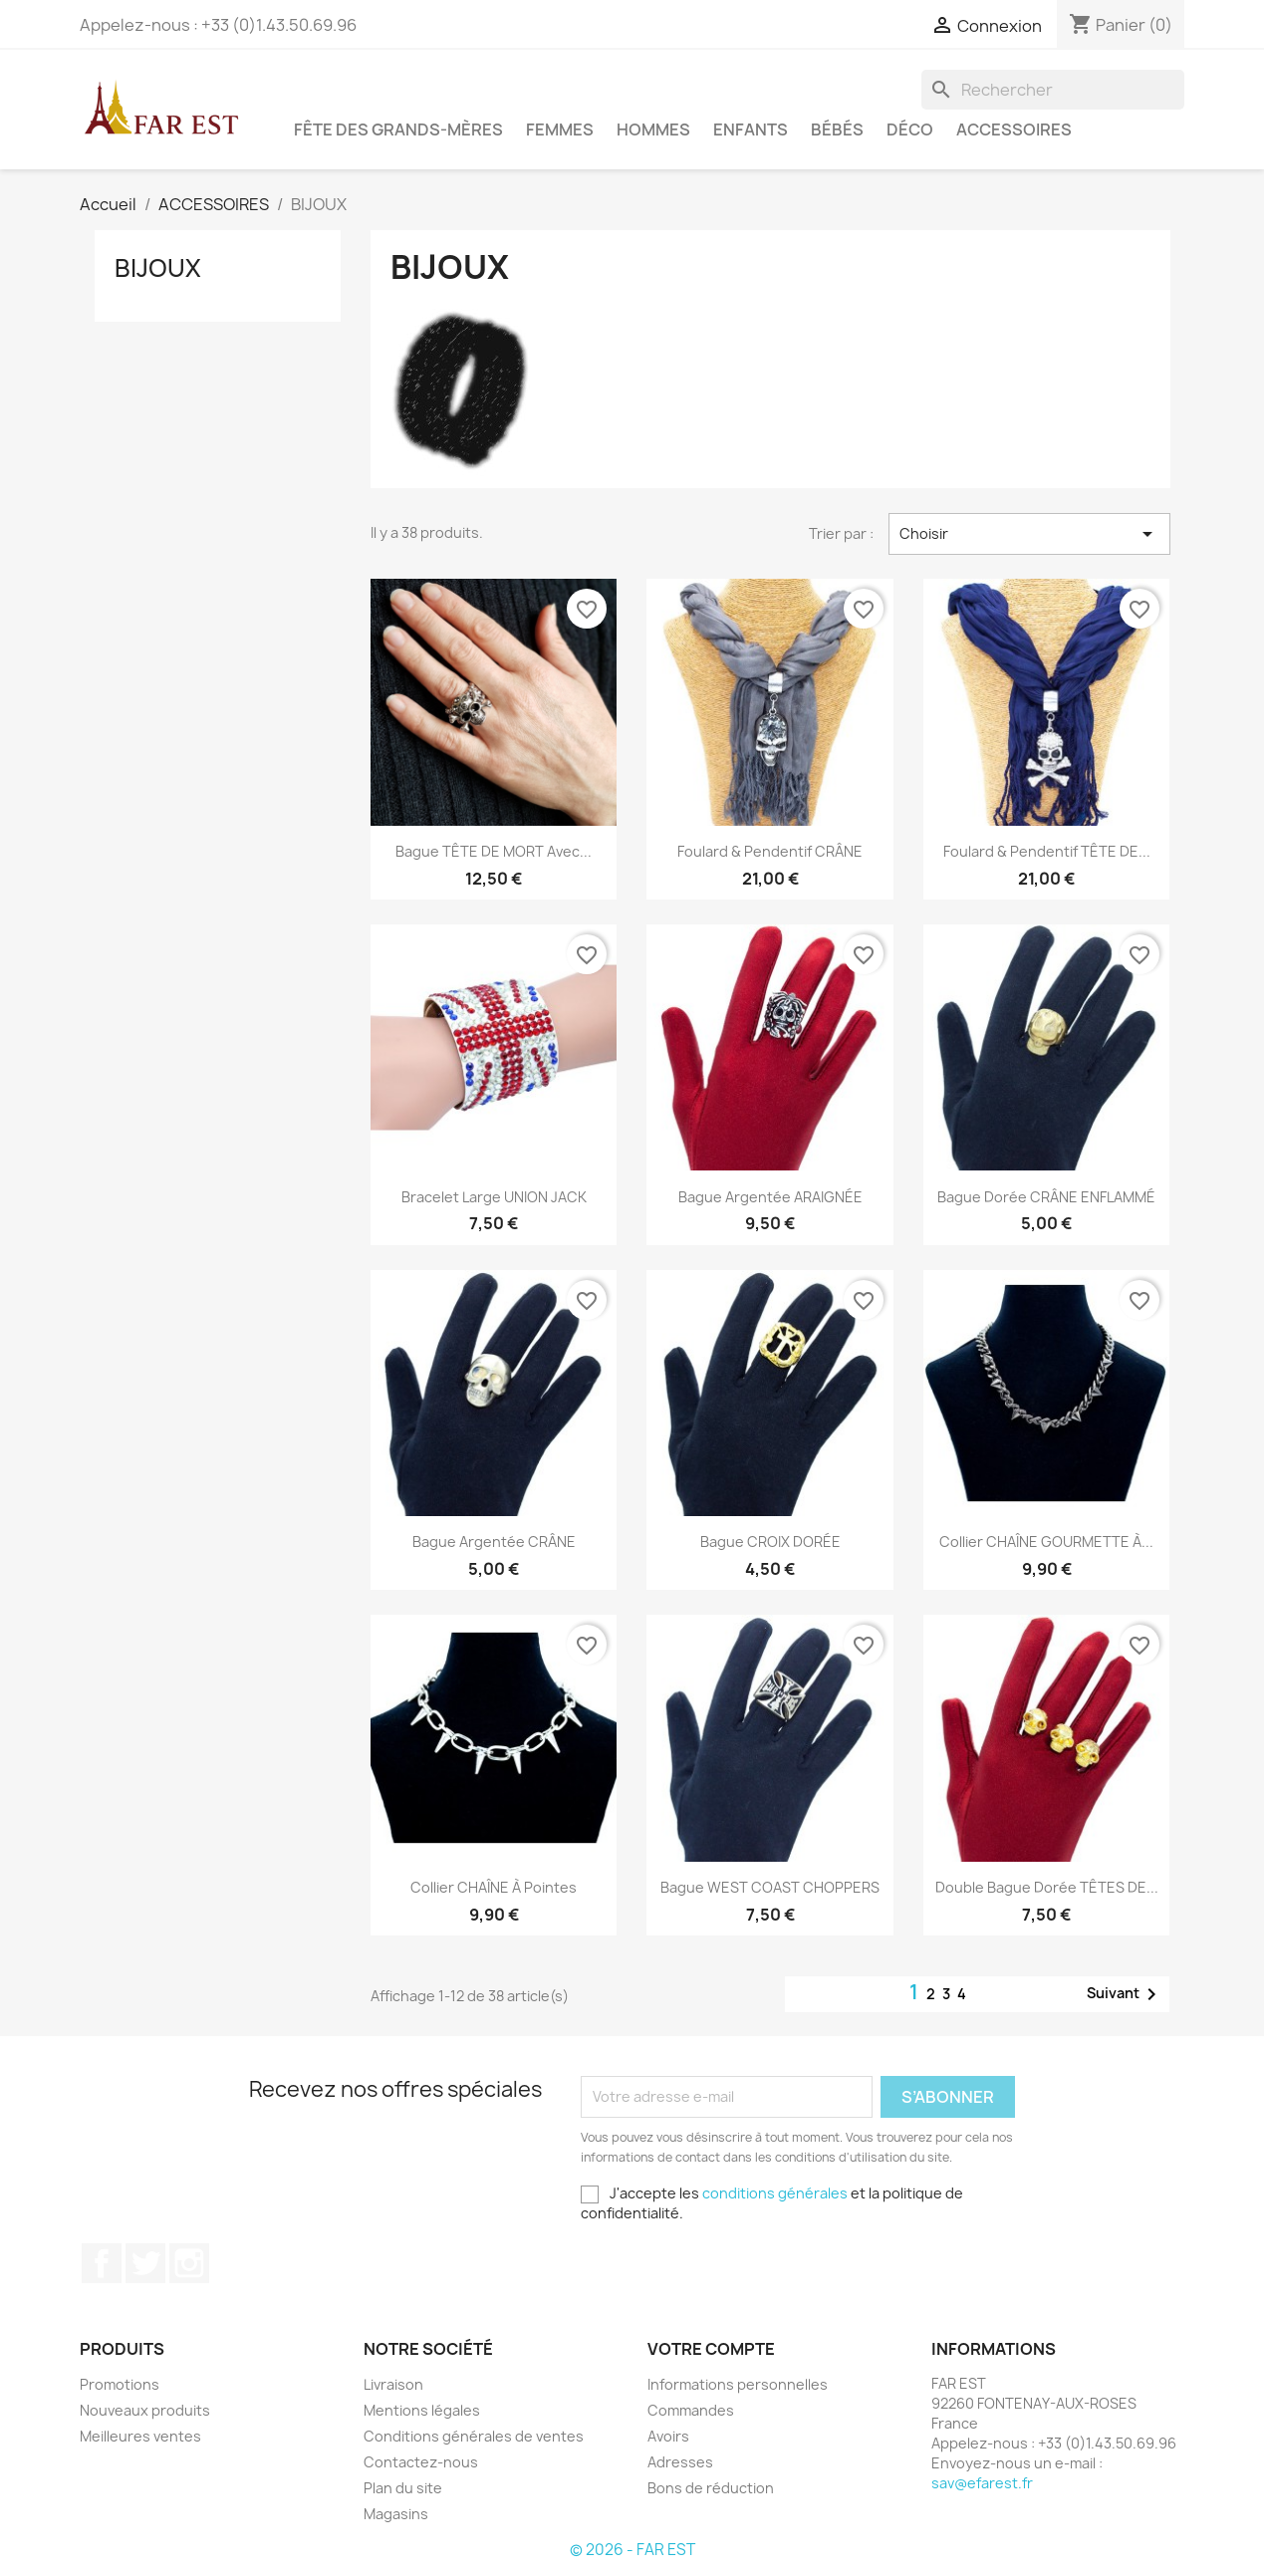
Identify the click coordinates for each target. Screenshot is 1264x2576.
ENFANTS (750, 129)
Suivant (1125, 1994)
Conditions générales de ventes (474, 2436)
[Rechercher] (1052, 90)
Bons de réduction (710, 2487)
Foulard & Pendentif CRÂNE (770, 851)
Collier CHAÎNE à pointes (493, 1887)
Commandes (690, 2410)
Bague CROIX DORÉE (770, 1541)
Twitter (145, 2263)
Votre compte (711, 2349)
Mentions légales (422, 2410)
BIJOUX (158, 268)
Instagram (189, 2263)
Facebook (102, 2263)
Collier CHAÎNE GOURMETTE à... (1046, 1541)
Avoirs (668, 2436)
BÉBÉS (837, 129)
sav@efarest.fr (982, 2482)
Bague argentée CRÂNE (494, 1541)
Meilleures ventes (140, 2436)
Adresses (680, 2461)
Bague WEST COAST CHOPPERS (770, 1887)
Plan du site (403, 2487)
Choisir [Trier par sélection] (1028, 534)
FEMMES (560, 129)
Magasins (396, 2513)
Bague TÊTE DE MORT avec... (493, 851)
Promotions (119, 2384)
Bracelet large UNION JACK (494, 1196)
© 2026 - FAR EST (632, 2549)
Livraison (393, 2384)
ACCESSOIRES (1014, 129)
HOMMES (653, 129)
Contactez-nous (421, 2461)
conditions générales (775, 2193)
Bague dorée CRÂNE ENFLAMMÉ (1046, 1196)
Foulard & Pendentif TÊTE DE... (1046, 851)
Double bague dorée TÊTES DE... (1046, 1887)
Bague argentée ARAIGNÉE (770, 1196)
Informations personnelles (737, 2384)
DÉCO (909, 129)
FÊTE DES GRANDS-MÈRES (398, 129)
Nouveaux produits (145, 2410)
